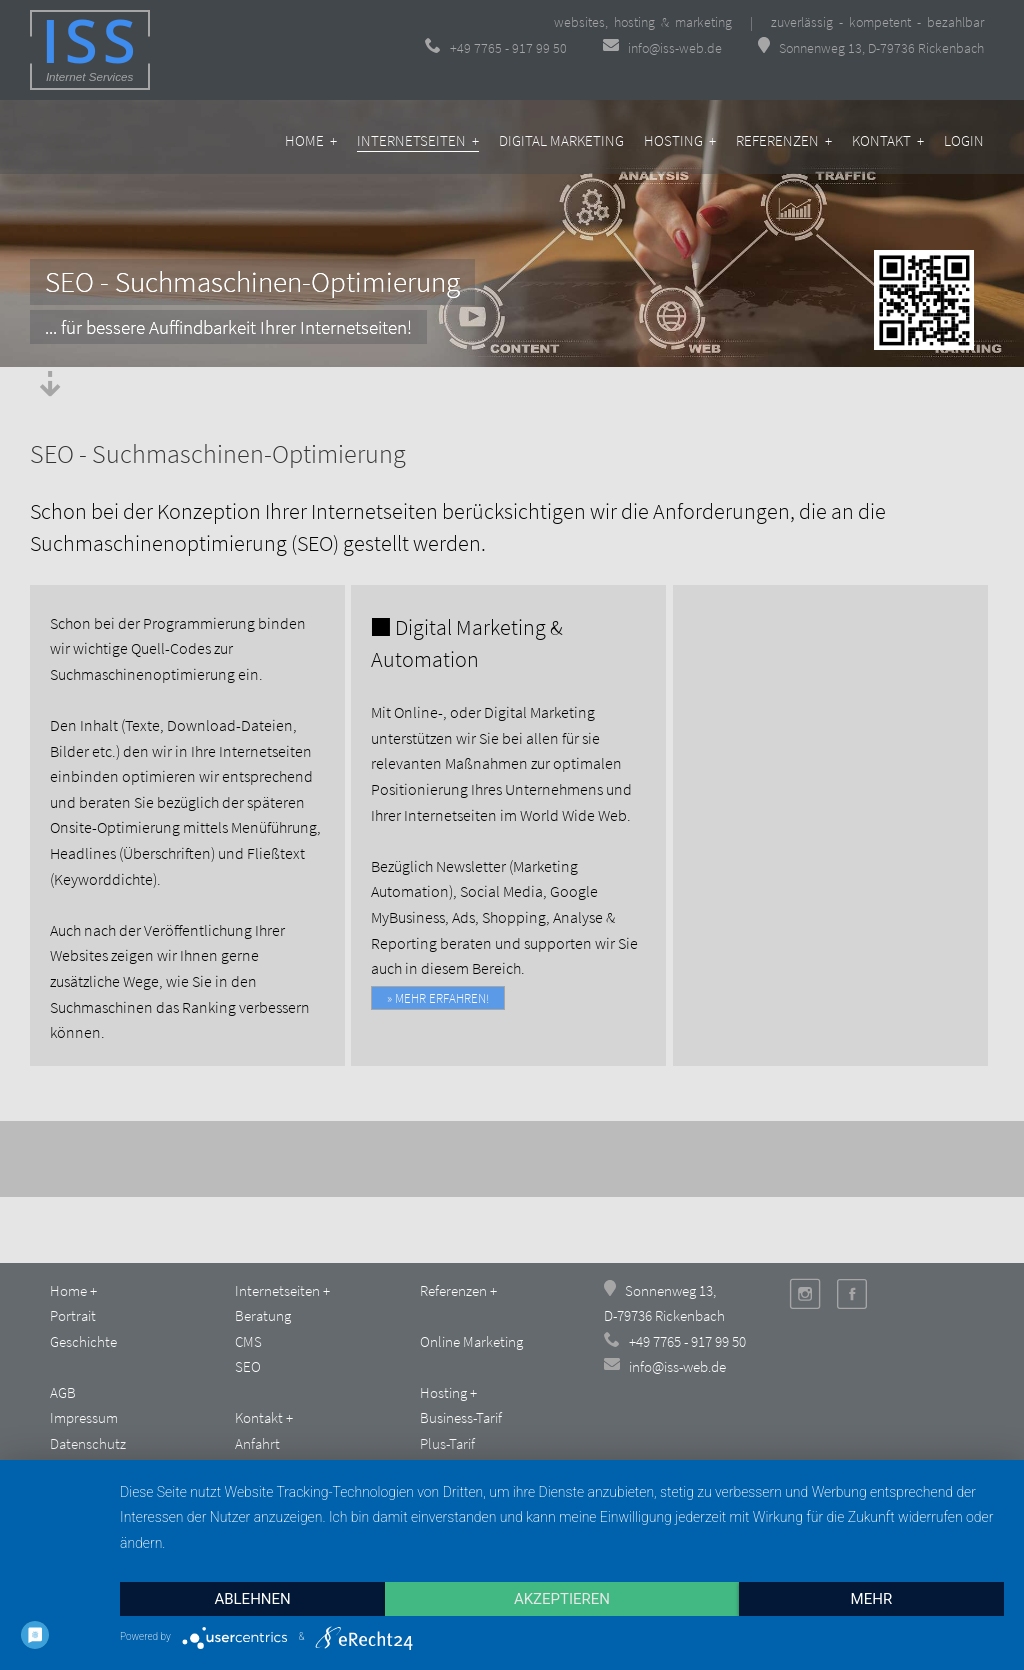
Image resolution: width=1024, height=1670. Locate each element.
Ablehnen (252, 1599)
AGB (63, 1392)
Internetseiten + (418, 140)
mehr (872, 1599)
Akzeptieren (562, 1599)
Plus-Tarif (447, 1443)
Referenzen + (784, 140)
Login (964, 140)
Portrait (73, 1315)
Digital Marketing (561, 140)
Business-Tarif (461, 1417)
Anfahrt (257, 1443)
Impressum (84, 1417)
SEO (248, 1366)
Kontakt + (888, 140)
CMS (248, 1341)
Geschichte (83, 1341)
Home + (311, 140)
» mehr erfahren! (438, 998)
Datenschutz (88, 1443)
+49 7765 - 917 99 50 (496, 48)
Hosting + (680, 140)
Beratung (263, 1315)
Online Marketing (471, 1341)
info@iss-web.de (664, 48)
